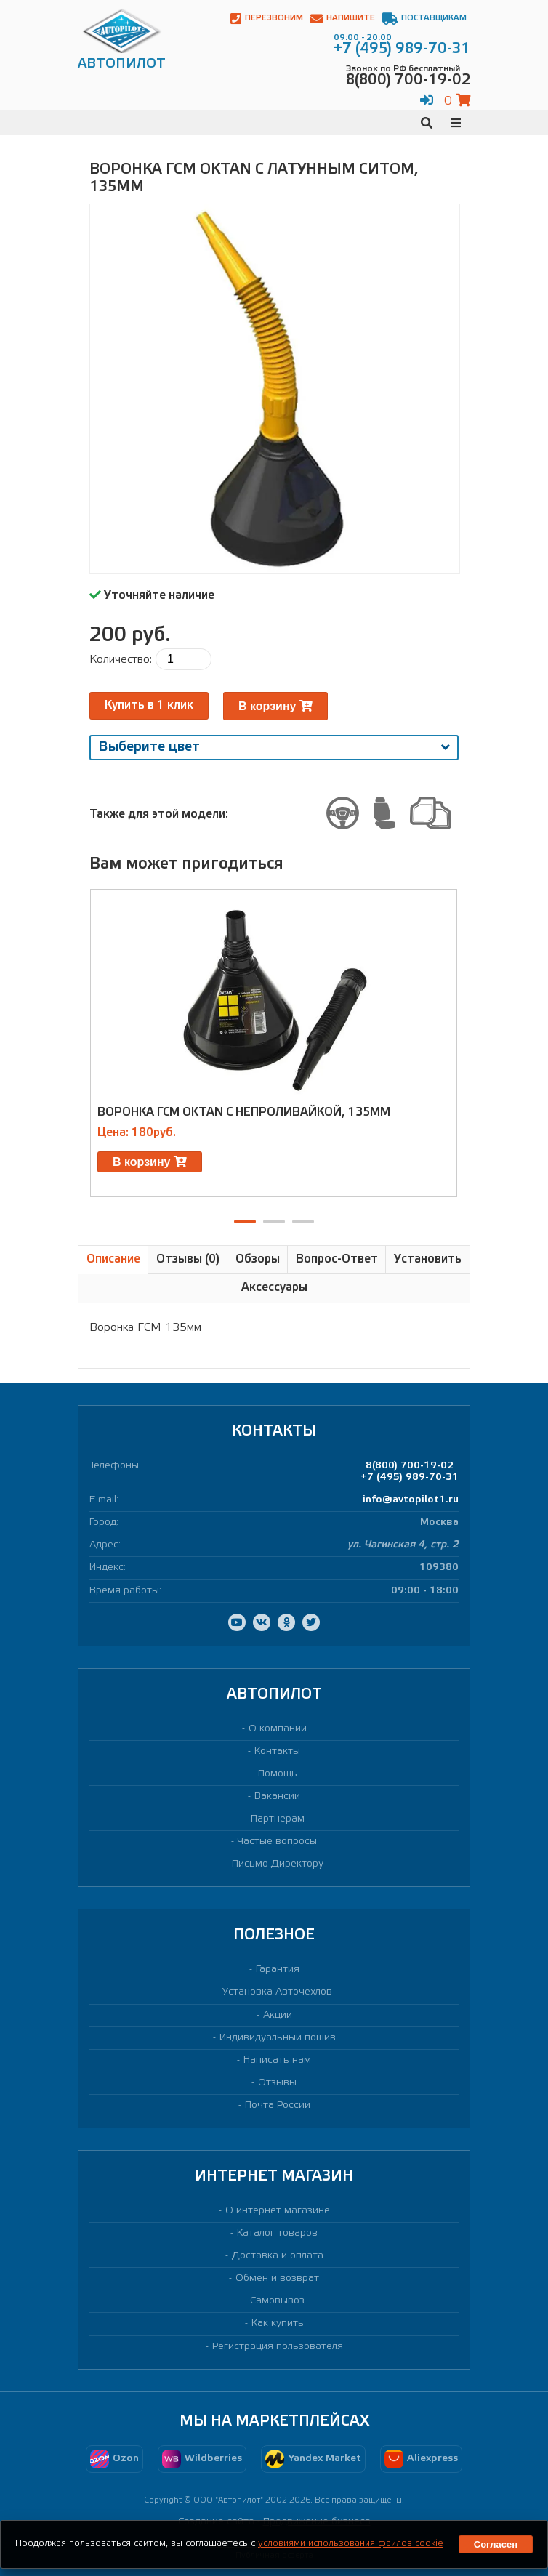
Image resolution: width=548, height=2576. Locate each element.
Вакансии (277, 1796)
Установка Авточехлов (277, 1992)
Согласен (495, 2544)
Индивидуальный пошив (277, 2037)
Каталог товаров (277, 2233)
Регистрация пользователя (277, 2346)
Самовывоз (277, 2301)
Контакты (277, 1751)
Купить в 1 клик (149, 705)
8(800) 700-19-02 (410, 1465)
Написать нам (277, 2060)
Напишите (342, 18)
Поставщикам (424, 18)
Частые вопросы (277, 1841)
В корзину (275, 706)
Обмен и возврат (277, 2278)
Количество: (120, 659)
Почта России (277, 2105)
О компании (278, 1729)
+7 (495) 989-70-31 (409, 1477)
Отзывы (277, 2083)
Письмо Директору (277, 1864)
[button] (245, 1221)
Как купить (277, 2323)
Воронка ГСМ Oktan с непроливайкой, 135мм (243, 1112)
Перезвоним (266, 18)
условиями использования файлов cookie (350, 2544)
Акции (277, 2015)
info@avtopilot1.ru (411, 1500)
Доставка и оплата (277, 2256)
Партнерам (278, 1819)
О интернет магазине (277, 2210)
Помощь (277, 1774)
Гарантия (277, 1969)
